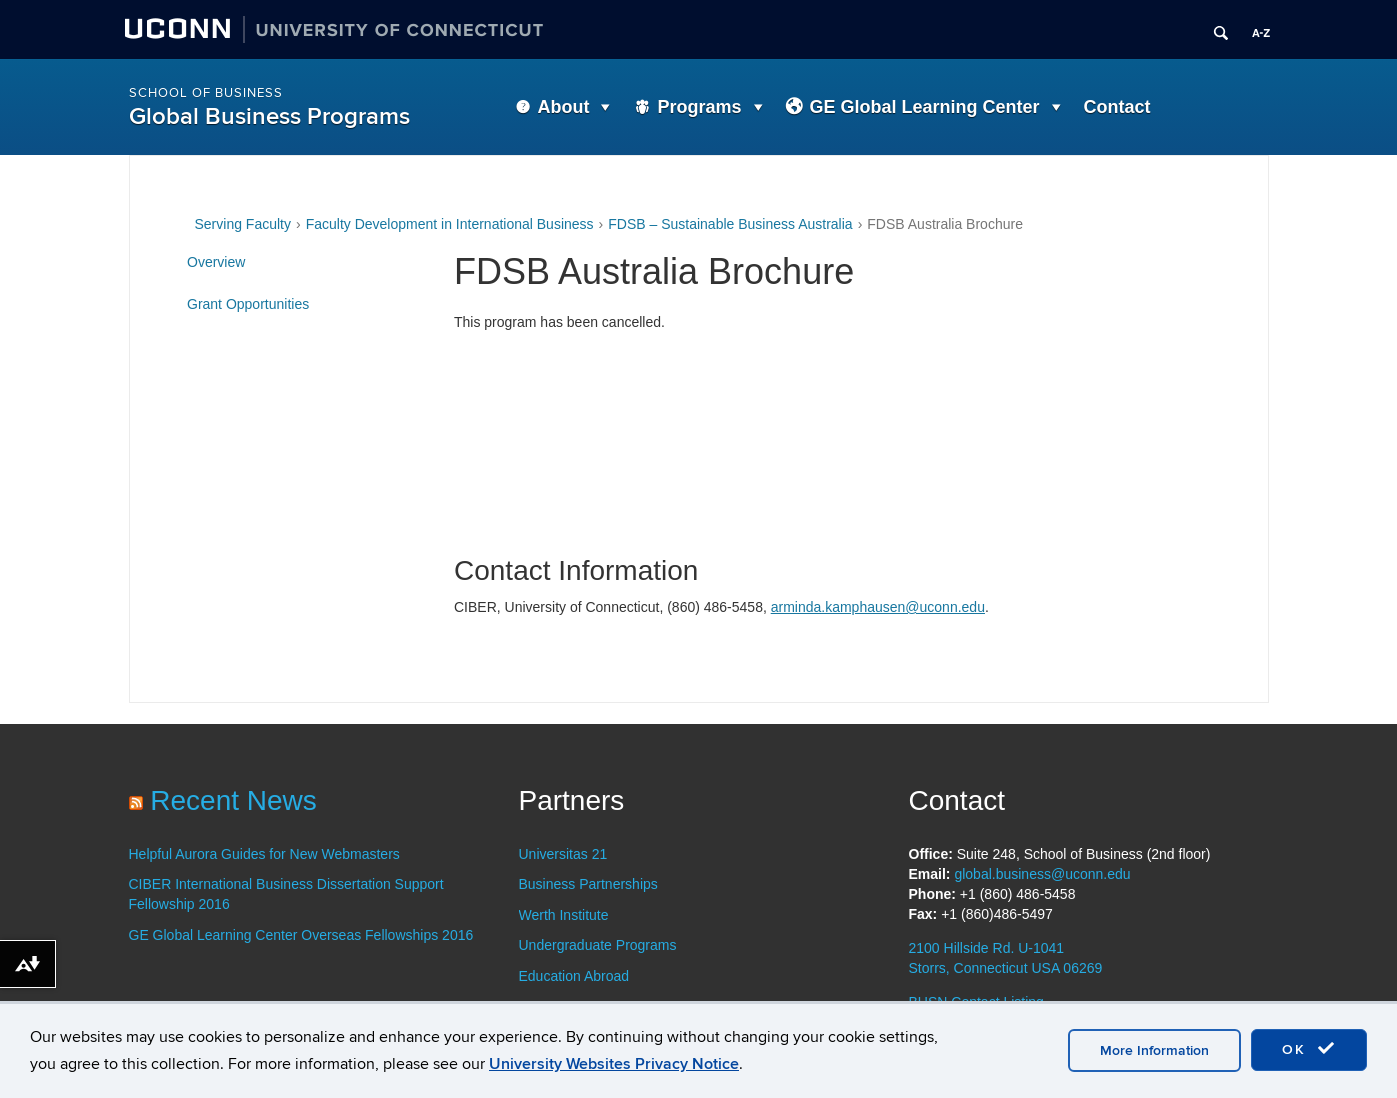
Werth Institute (564, 915)
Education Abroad (574, 976)
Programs (699, 107)
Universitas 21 (563, 854)
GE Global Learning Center (925, 107)
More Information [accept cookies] (1154, 1050)
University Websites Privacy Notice (614, 1064)
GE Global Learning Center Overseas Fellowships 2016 (301, 935)
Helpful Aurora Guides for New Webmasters (264, 854)
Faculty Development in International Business (450, 224)
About (564, 107)
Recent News (233, 800)
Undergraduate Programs (598, 945)
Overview (216, 262)
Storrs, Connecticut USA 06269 (1006, 968)
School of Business (206, 93)
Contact (1117, 107)
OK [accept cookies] (1309, 1049)
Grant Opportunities (248, 304)
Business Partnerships (588, 884)
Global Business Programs (269, 116)
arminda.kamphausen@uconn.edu (878, 607)
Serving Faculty (243, 224)
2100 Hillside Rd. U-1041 (987, 948)
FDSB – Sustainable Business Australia (730, 224)
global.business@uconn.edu (1042, 874)
